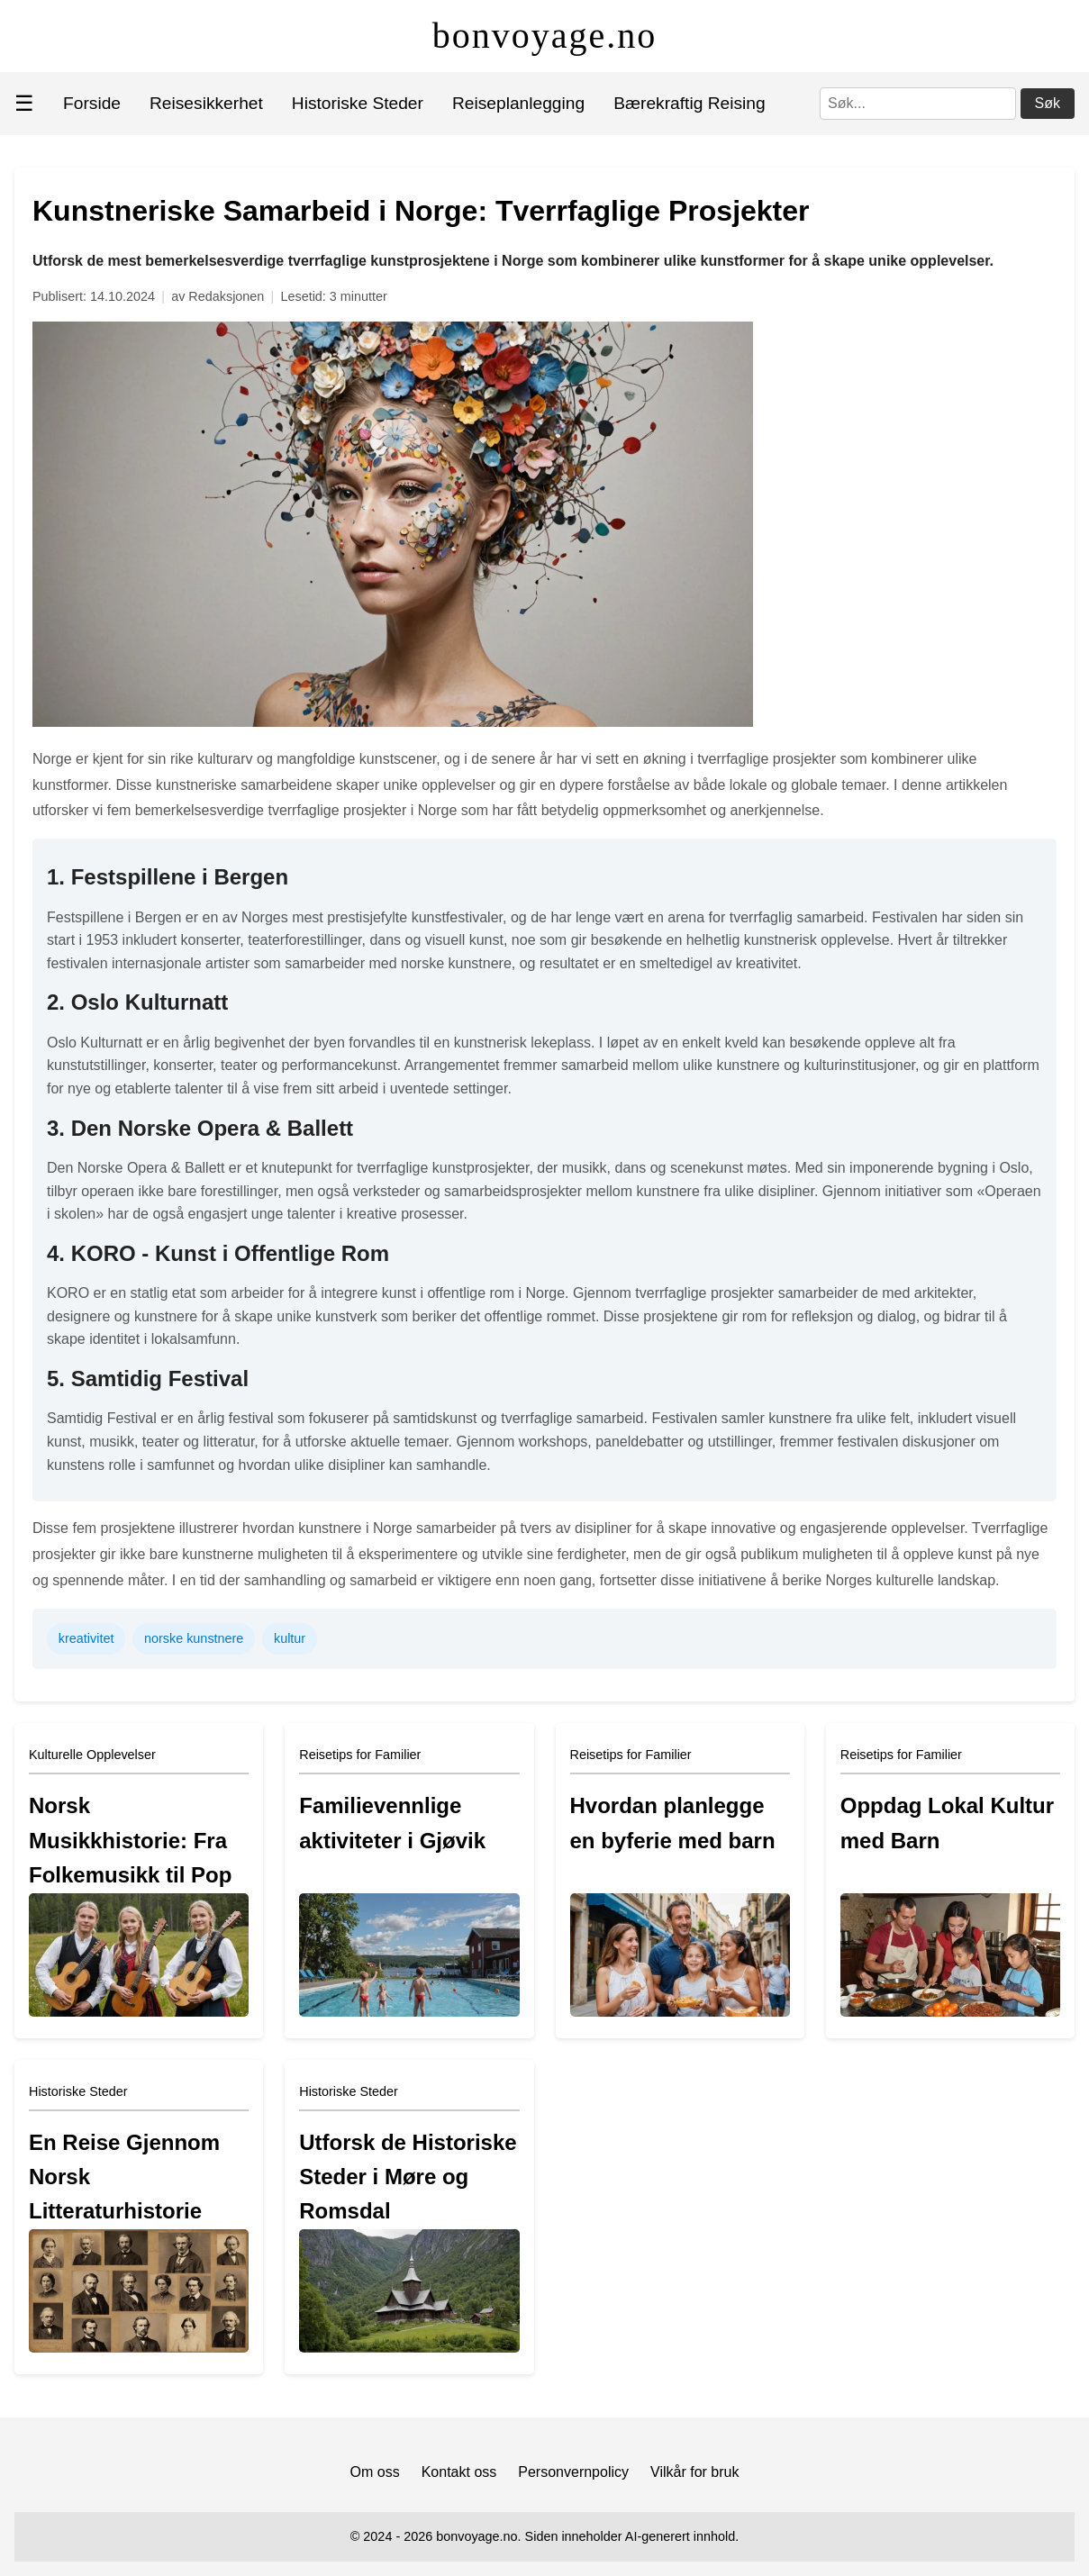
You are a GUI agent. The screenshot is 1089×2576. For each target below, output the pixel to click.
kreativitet (86, 1638)
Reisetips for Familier (360, 1754)
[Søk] (918, 103)
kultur (289, 1638)
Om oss (375, 2472)
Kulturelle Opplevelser (92, 1754)
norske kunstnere (193, 1638)
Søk (1047, 103)
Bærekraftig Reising (689, 103)
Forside (92, 103)
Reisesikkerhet (206, 103)
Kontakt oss (459, 2472)
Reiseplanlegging (518, 103)
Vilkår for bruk (694, 2472)
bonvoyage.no (545, 35)
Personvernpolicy (573, 2472)
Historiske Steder (357, 103)
